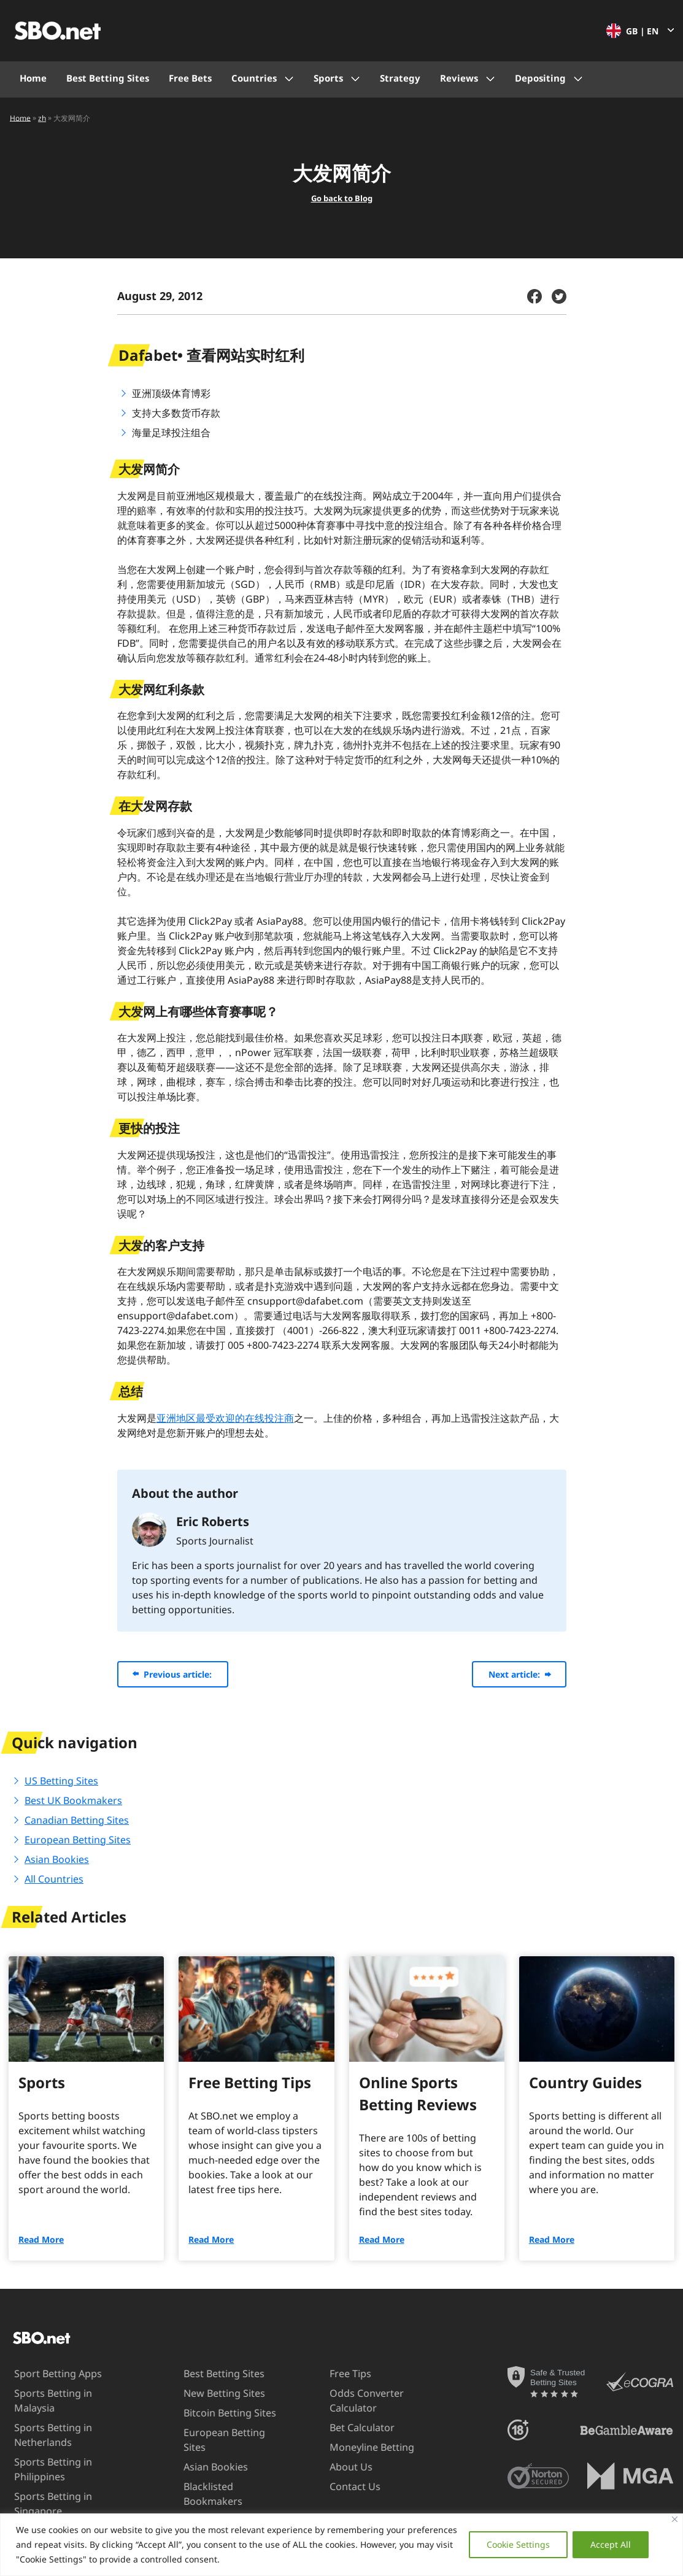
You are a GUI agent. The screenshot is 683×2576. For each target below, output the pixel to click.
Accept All (610, 2544)
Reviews (459, 78)
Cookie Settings (518, 2544)
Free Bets (190, 78)
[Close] (674, 2519)
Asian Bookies (57, 1859)
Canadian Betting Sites (77, 1820)
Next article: (514, 1674)
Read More (41, 2239)
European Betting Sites (78, 1839)
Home (33, 78)
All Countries (54, 1879)
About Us (339, 2466)
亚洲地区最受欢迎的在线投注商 (225, 1418)
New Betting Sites (214, 2393)
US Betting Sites (61, 1780)
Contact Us (343, 2486)
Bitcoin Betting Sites (219, 2412)
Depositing (540, 78)
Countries (254, 78)
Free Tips (339, 2373)
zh (42, 118)
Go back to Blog (341, 198)
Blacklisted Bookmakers (202, 2493)
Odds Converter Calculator (355, 2400)
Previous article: (178, 1674)
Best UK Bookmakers (73, 1800)
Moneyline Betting (360, 2447)
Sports (328, 78)
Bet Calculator (350, 2427)
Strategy (400, 78)
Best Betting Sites (107, 78)
